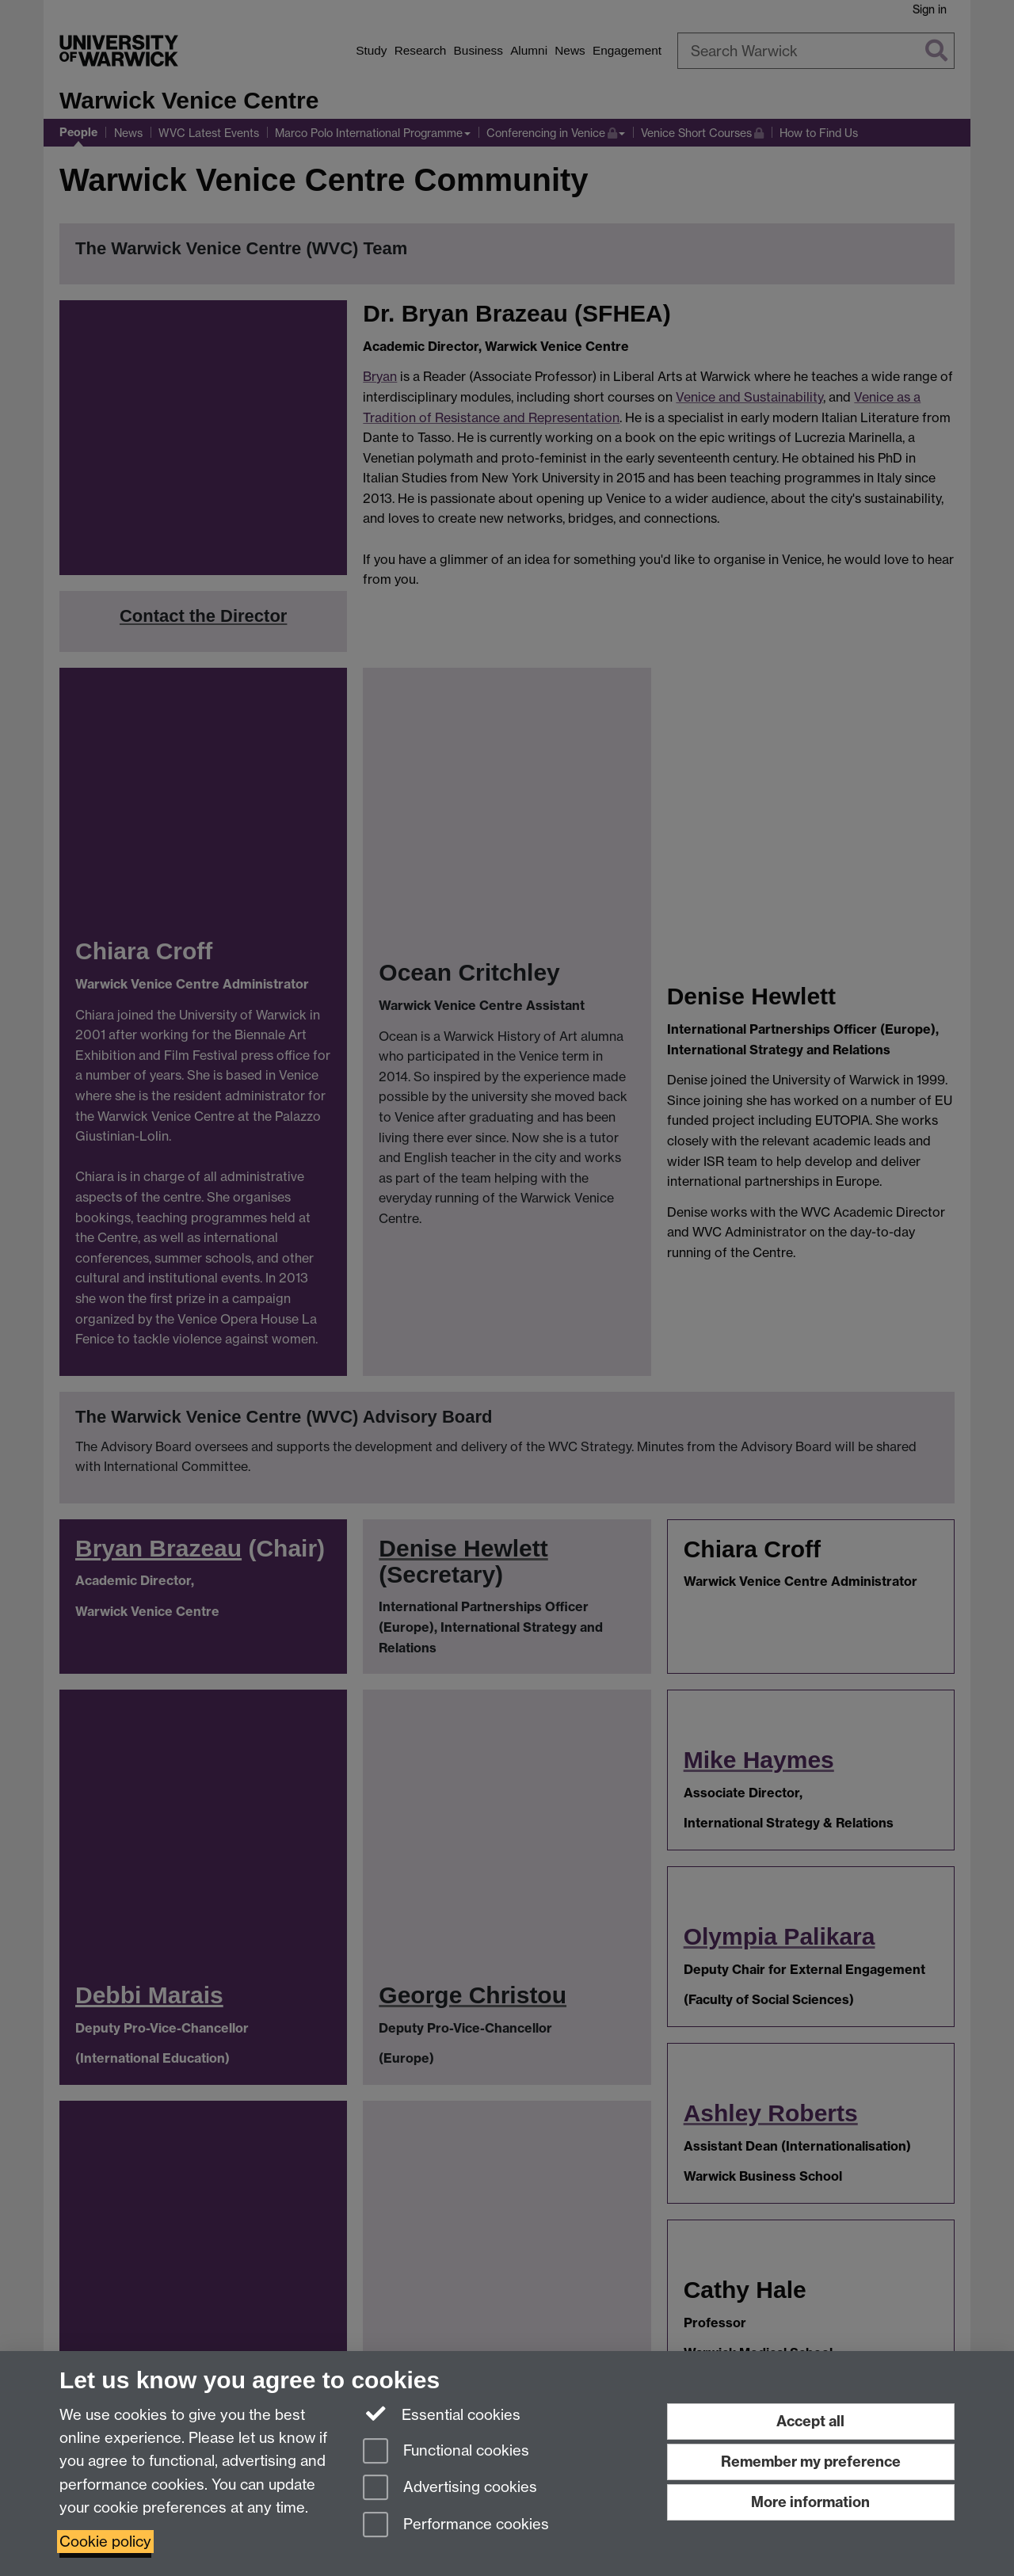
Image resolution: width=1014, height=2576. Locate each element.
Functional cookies (446, 2452)
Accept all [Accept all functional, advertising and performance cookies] (810, 2421)
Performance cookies (456, 2525)
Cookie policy (105, 2541)
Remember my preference (811, 2461)
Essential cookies (441, 2413)
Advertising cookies (450, 2488)
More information (810, 2502)
